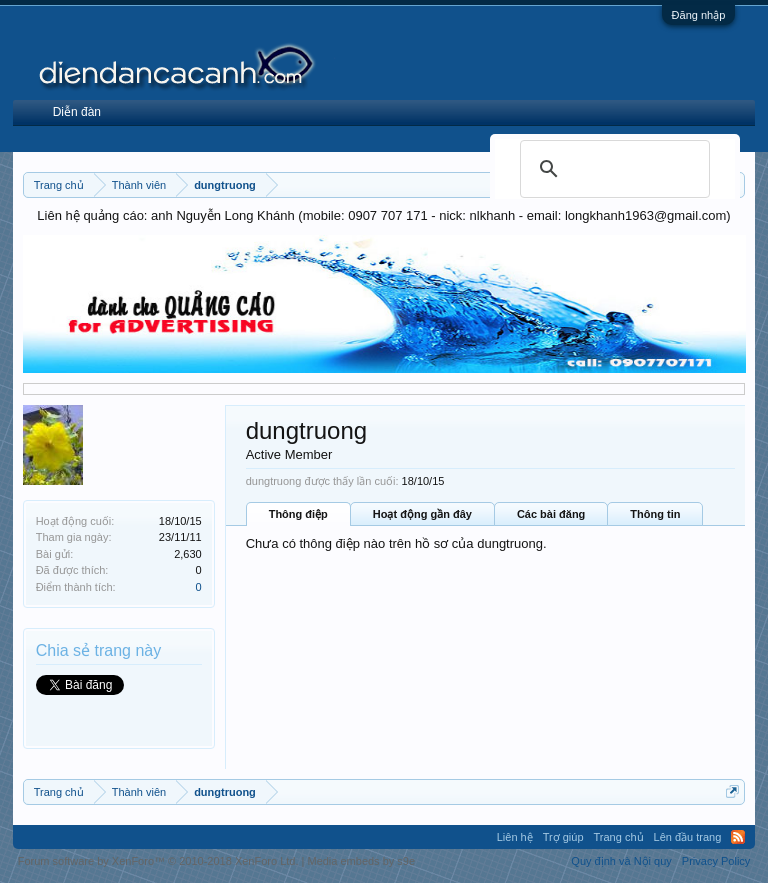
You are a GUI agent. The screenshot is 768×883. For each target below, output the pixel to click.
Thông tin (655, 514)
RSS (738, 837)
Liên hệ (515, 837)
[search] (612, 169)
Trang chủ (619, 837)
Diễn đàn (77, 112)
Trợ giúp (563, 837)
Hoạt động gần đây (422, 514)
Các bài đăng (551, 514)
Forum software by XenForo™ (158, 861)
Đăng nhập (699, 15)
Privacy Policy (716, 861)
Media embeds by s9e (361, 861)
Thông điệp (298, 514)
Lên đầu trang (688, 837)
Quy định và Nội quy (621, 861)
